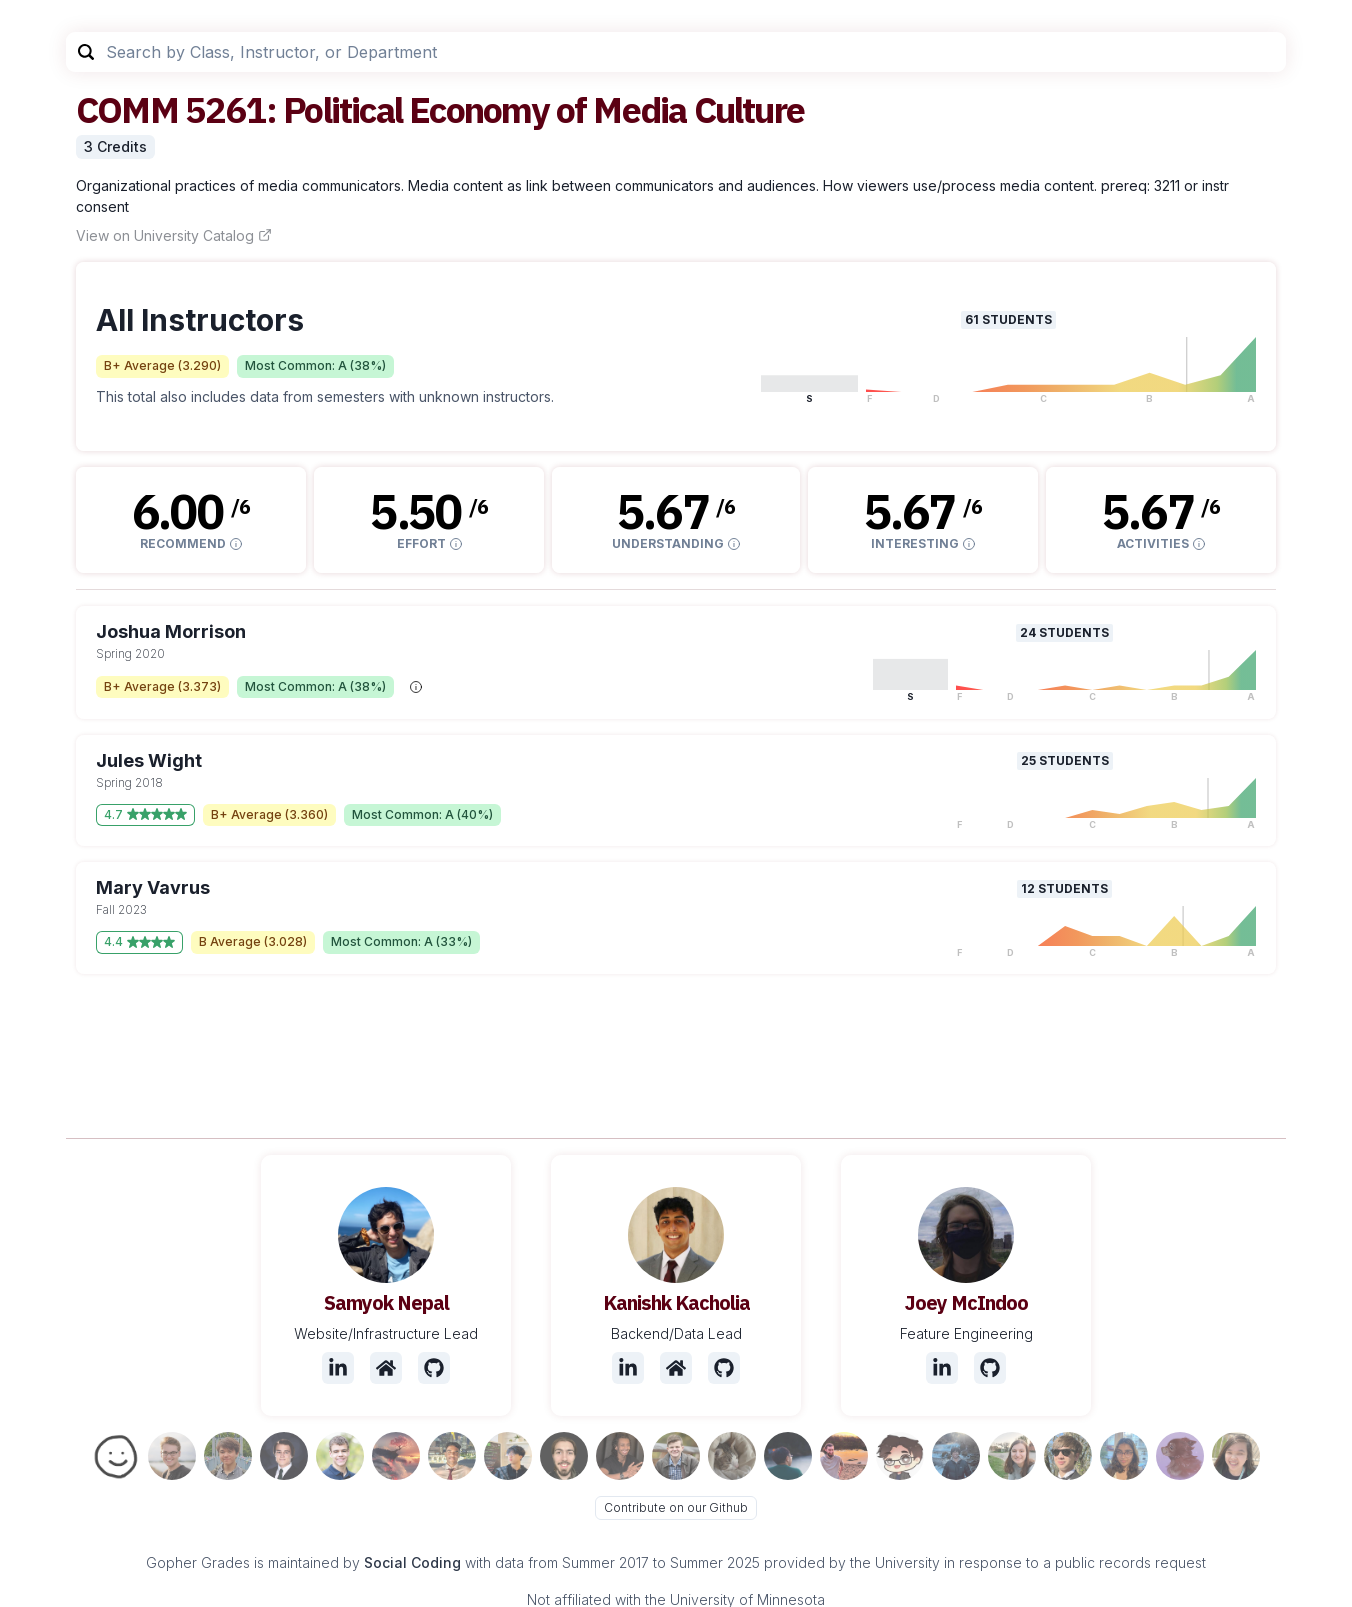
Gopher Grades (198, 1562)
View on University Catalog (174, 235)
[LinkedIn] (338, 1368)
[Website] (386, 1368)
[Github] (434, 1368)
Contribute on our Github (676, 1507)
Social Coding (412, 1562)
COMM (127, 109)
